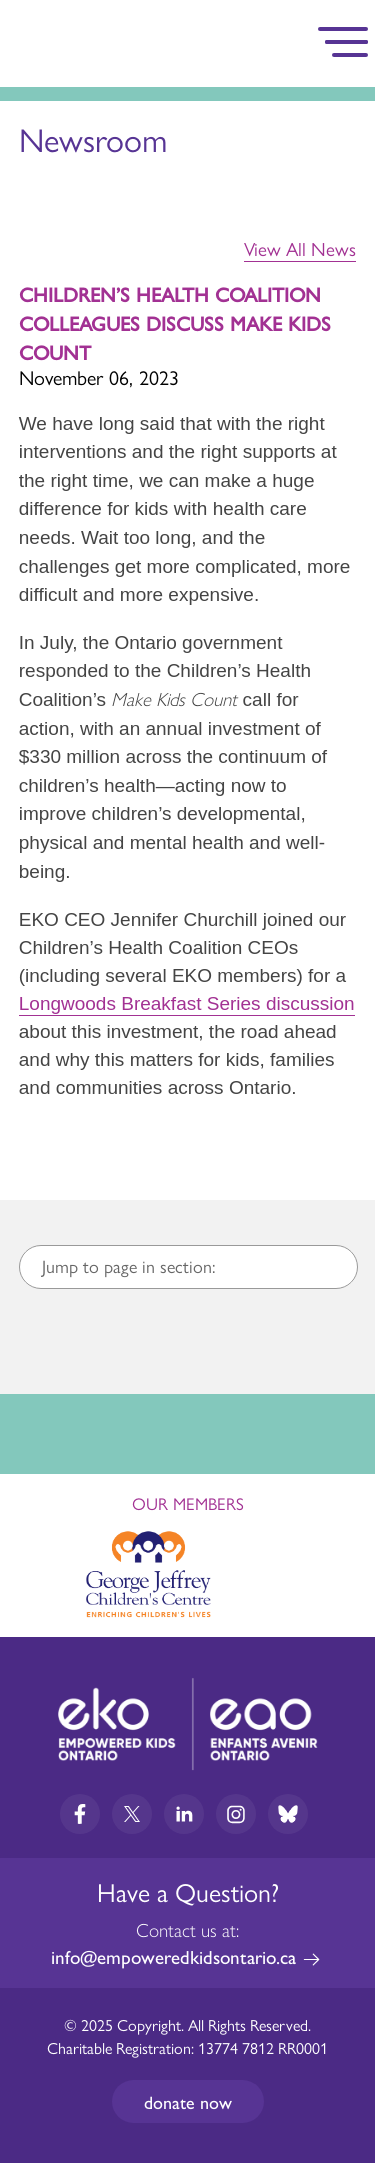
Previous (34, 1563)
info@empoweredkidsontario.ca (173, 1956)
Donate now (188, 2101)
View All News (300, 249)
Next (341, 1568)
